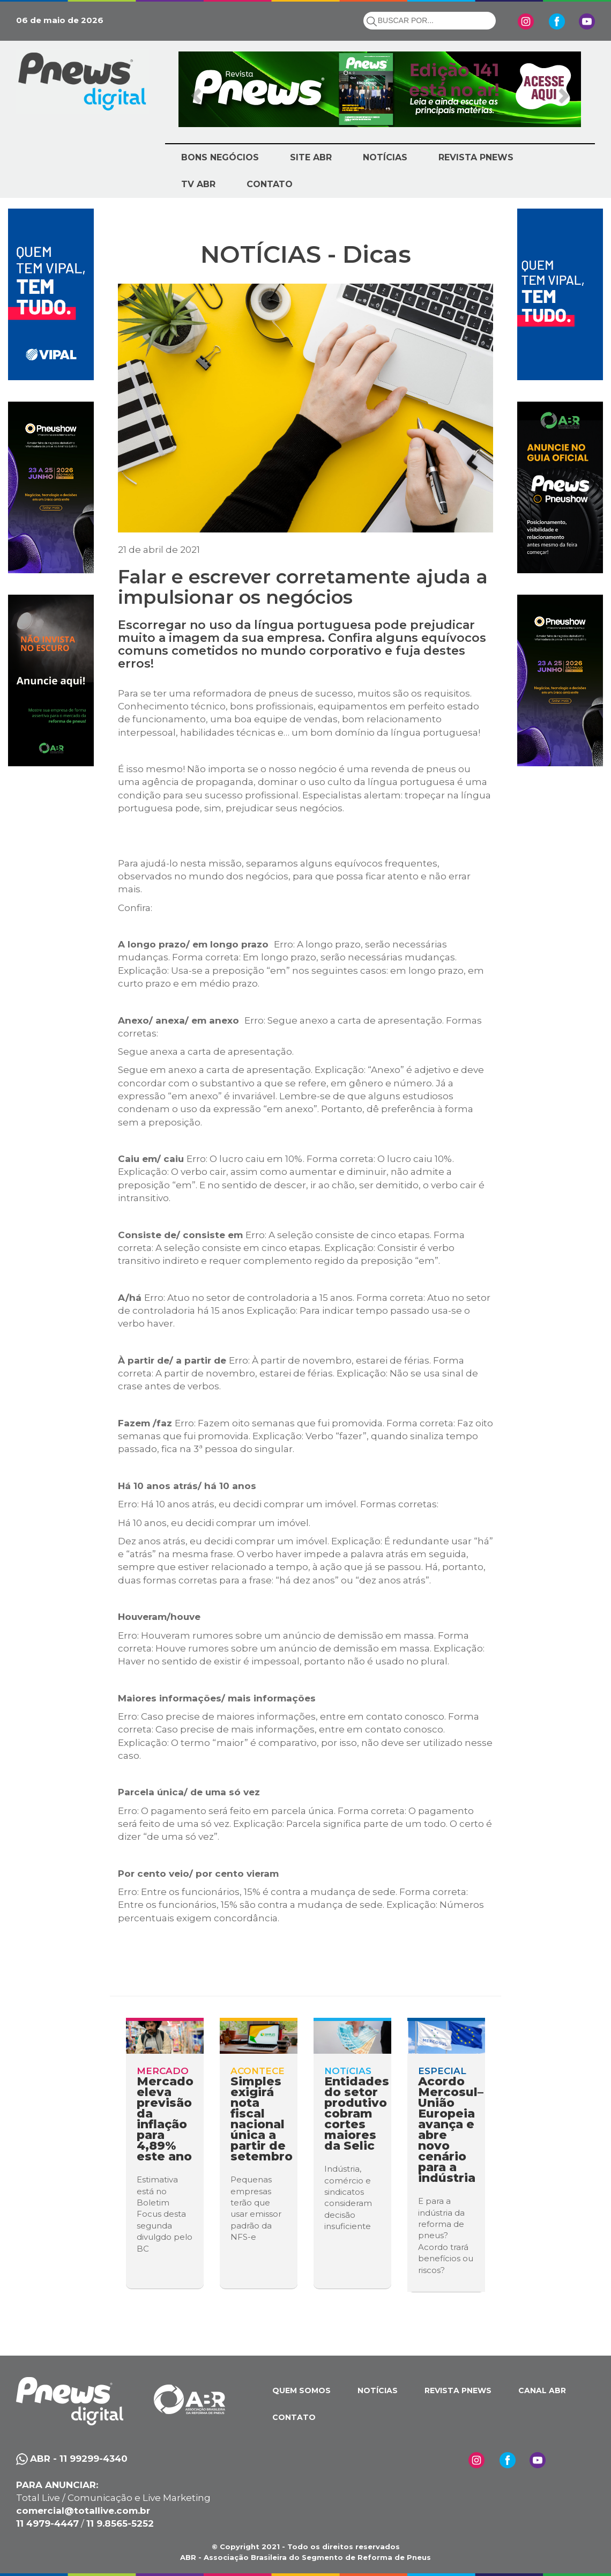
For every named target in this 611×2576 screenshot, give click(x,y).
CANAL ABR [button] (542, 2390)
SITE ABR (311, 157)
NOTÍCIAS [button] (385, 157)
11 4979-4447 (47, 2523)
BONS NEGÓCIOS (220, 157)
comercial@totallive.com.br (83, 2510)
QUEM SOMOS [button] (301, 2390)
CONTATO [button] (270, 184)
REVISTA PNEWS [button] (475, 157)
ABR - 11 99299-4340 (79, 2458)
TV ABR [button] (198, 184)
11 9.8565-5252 (120, 2523)
